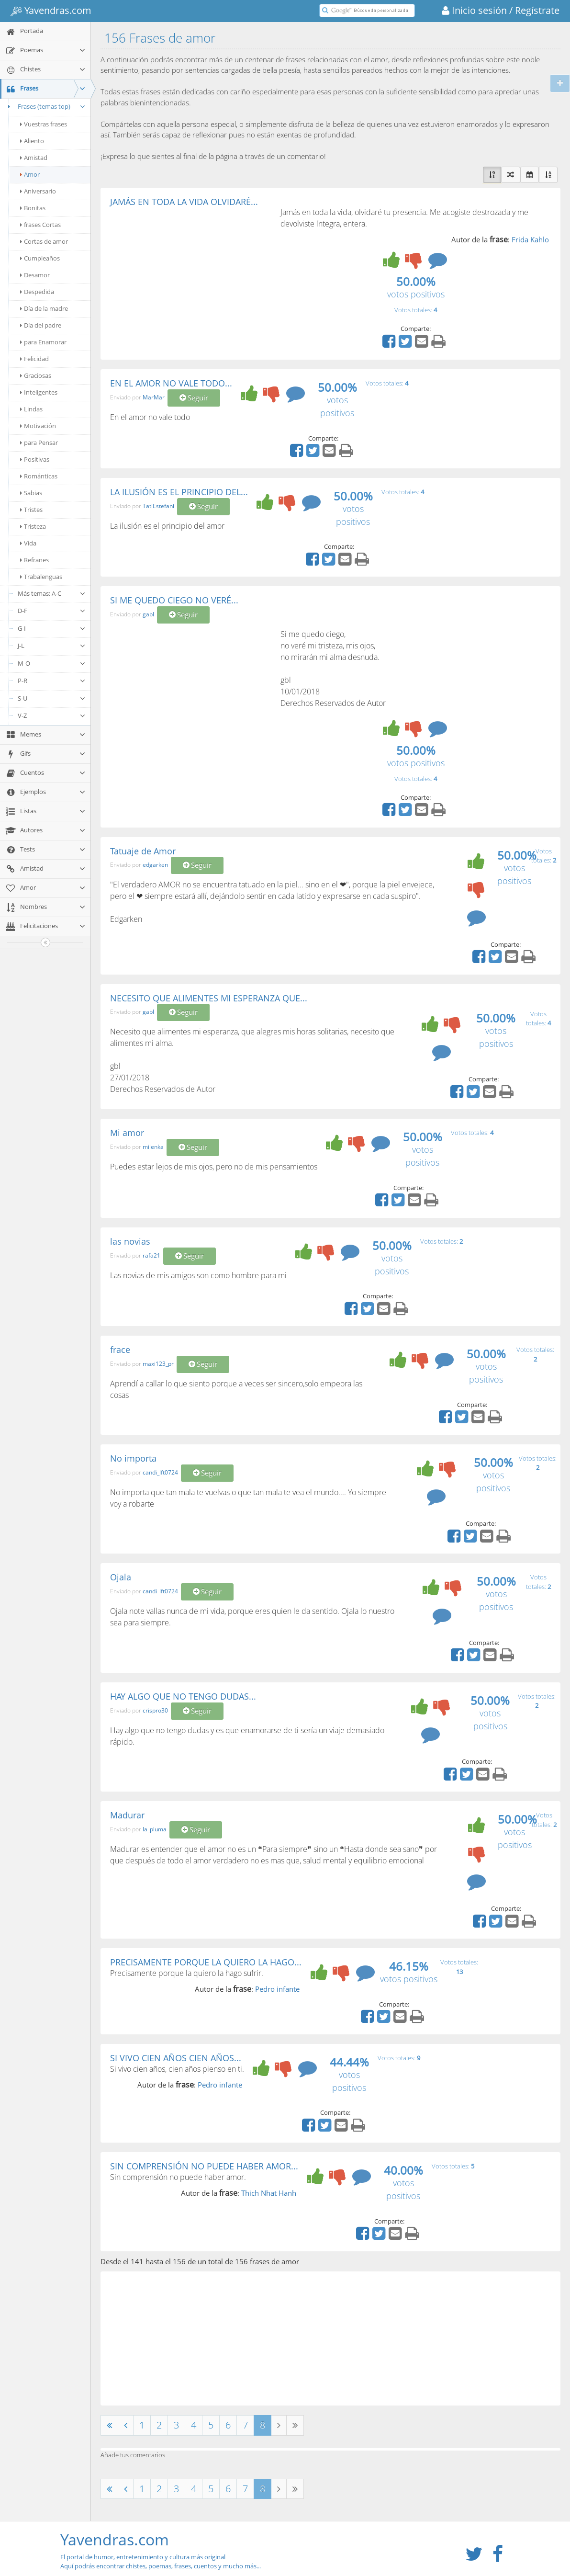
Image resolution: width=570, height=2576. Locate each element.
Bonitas (32, 208)
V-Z (52, 715)
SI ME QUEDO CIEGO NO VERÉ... (174, 600)
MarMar (154, 397)
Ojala (120, 1577)
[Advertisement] (190, 278)
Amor (30, 174)
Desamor (35, 275)
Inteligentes (38, 392)
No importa (133, 1458)
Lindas (31, 409)
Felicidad (34, 358)
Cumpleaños (40, 258)
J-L (52, 645)
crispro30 (155, 1710)
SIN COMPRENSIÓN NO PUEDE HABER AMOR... (204, 2166)
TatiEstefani (158, 506)
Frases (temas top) (45, 106)
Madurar (127, 1815)
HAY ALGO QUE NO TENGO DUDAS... (183, 1696)
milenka (153, 1147)
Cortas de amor (44, 241)
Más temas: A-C (52, 593)
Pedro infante (277, 1989)
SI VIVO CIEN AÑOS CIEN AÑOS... (175, 2058)
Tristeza (33, 526)
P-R (52, 680)
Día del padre (40, 325)
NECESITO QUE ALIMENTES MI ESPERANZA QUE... (208, 998)
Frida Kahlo (530, 239)
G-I (52, 628)
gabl (148, 614)
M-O (52, 663)
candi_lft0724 (160, 1472)
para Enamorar (43, 342)
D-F (52, 610)
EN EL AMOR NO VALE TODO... (171, 383)
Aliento (32, 140)
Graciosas (35, 375)
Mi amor (127, 1132)
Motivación (38, 425)
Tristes (31, 509)
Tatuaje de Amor (143, 851)
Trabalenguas (41, 576)
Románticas (38, 476)
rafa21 (151, 1255)
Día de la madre (44, 308)
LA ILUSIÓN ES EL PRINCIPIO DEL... (179, 492)
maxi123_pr (158, 1364)
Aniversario (38, 191)
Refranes (34, 560)
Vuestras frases (43, 124)
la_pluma (155, 1830)
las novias (130, 1241)
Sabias (31, 492)
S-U (52, 698)
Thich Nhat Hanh (268, 2193)
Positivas (34, 459)
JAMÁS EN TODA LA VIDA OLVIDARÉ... (184, 201)
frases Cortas (40, 224)
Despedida (37, 291)
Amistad (33, 157)
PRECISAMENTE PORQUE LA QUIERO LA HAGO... (206, 1962)
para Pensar (39, 442)
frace (120, 1349)
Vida (28, 543)
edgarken (155, 865)
